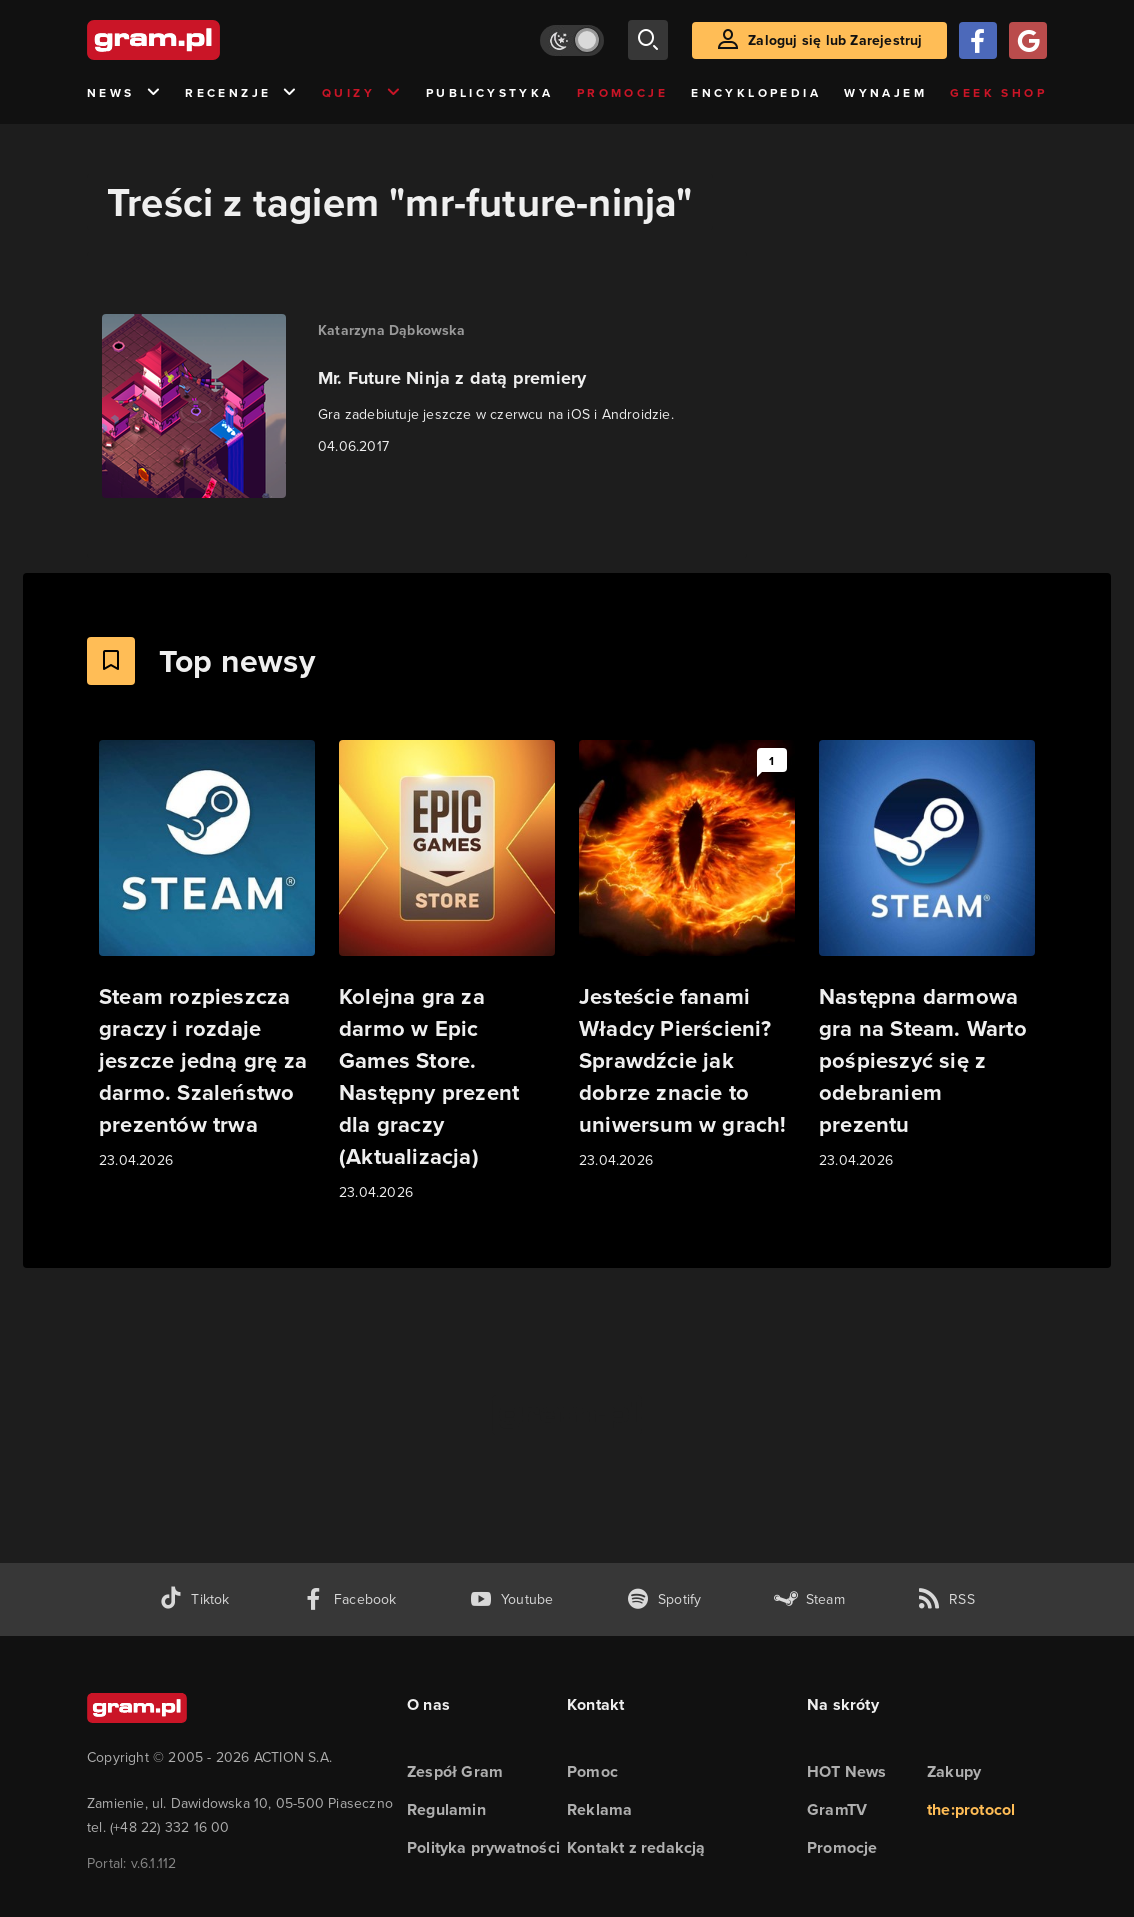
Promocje (622, 92)
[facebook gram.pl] (349, 1599)
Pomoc (592, 1771)
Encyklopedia (756, 92)
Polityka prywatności (483, 1847)
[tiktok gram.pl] (194, 1599)
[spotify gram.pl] (664, 1599)
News (124, 93)
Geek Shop (998, 92)
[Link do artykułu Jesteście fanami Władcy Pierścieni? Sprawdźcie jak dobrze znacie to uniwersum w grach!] (687, 956)
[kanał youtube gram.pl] (511, 1599)
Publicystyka (490, 92)
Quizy (362, 93)
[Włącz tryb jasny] (572, 40)
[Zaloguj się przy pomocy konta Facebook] (978, 40)
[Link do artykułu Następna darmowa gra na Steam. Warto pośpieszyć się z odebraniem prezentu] (927, 956)
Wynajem (885, 92)
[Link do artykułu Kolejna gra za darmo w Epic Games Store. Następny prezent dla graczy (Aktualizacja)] (447, 972)
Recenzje (242, 93)
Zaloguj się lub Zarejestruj (835, 40)
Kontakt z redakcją (636, 1847)
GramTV (837, 1809)
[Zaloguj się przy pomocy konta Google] (1028, 40)
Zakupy (954, 1771)
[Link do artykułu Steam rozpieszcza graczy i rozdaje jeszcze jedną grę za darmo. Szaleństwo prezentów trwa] (207, 956)
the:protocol (971, 1809)
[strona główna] (203, 40)
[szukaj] (648, 40)
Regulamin (446, 1809)
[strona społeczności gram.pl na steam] (809, 1599)
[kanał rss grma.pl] (946, 1599)
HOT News (847, 1771)
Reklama (599, 1809)
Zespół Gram (455, 1771)
